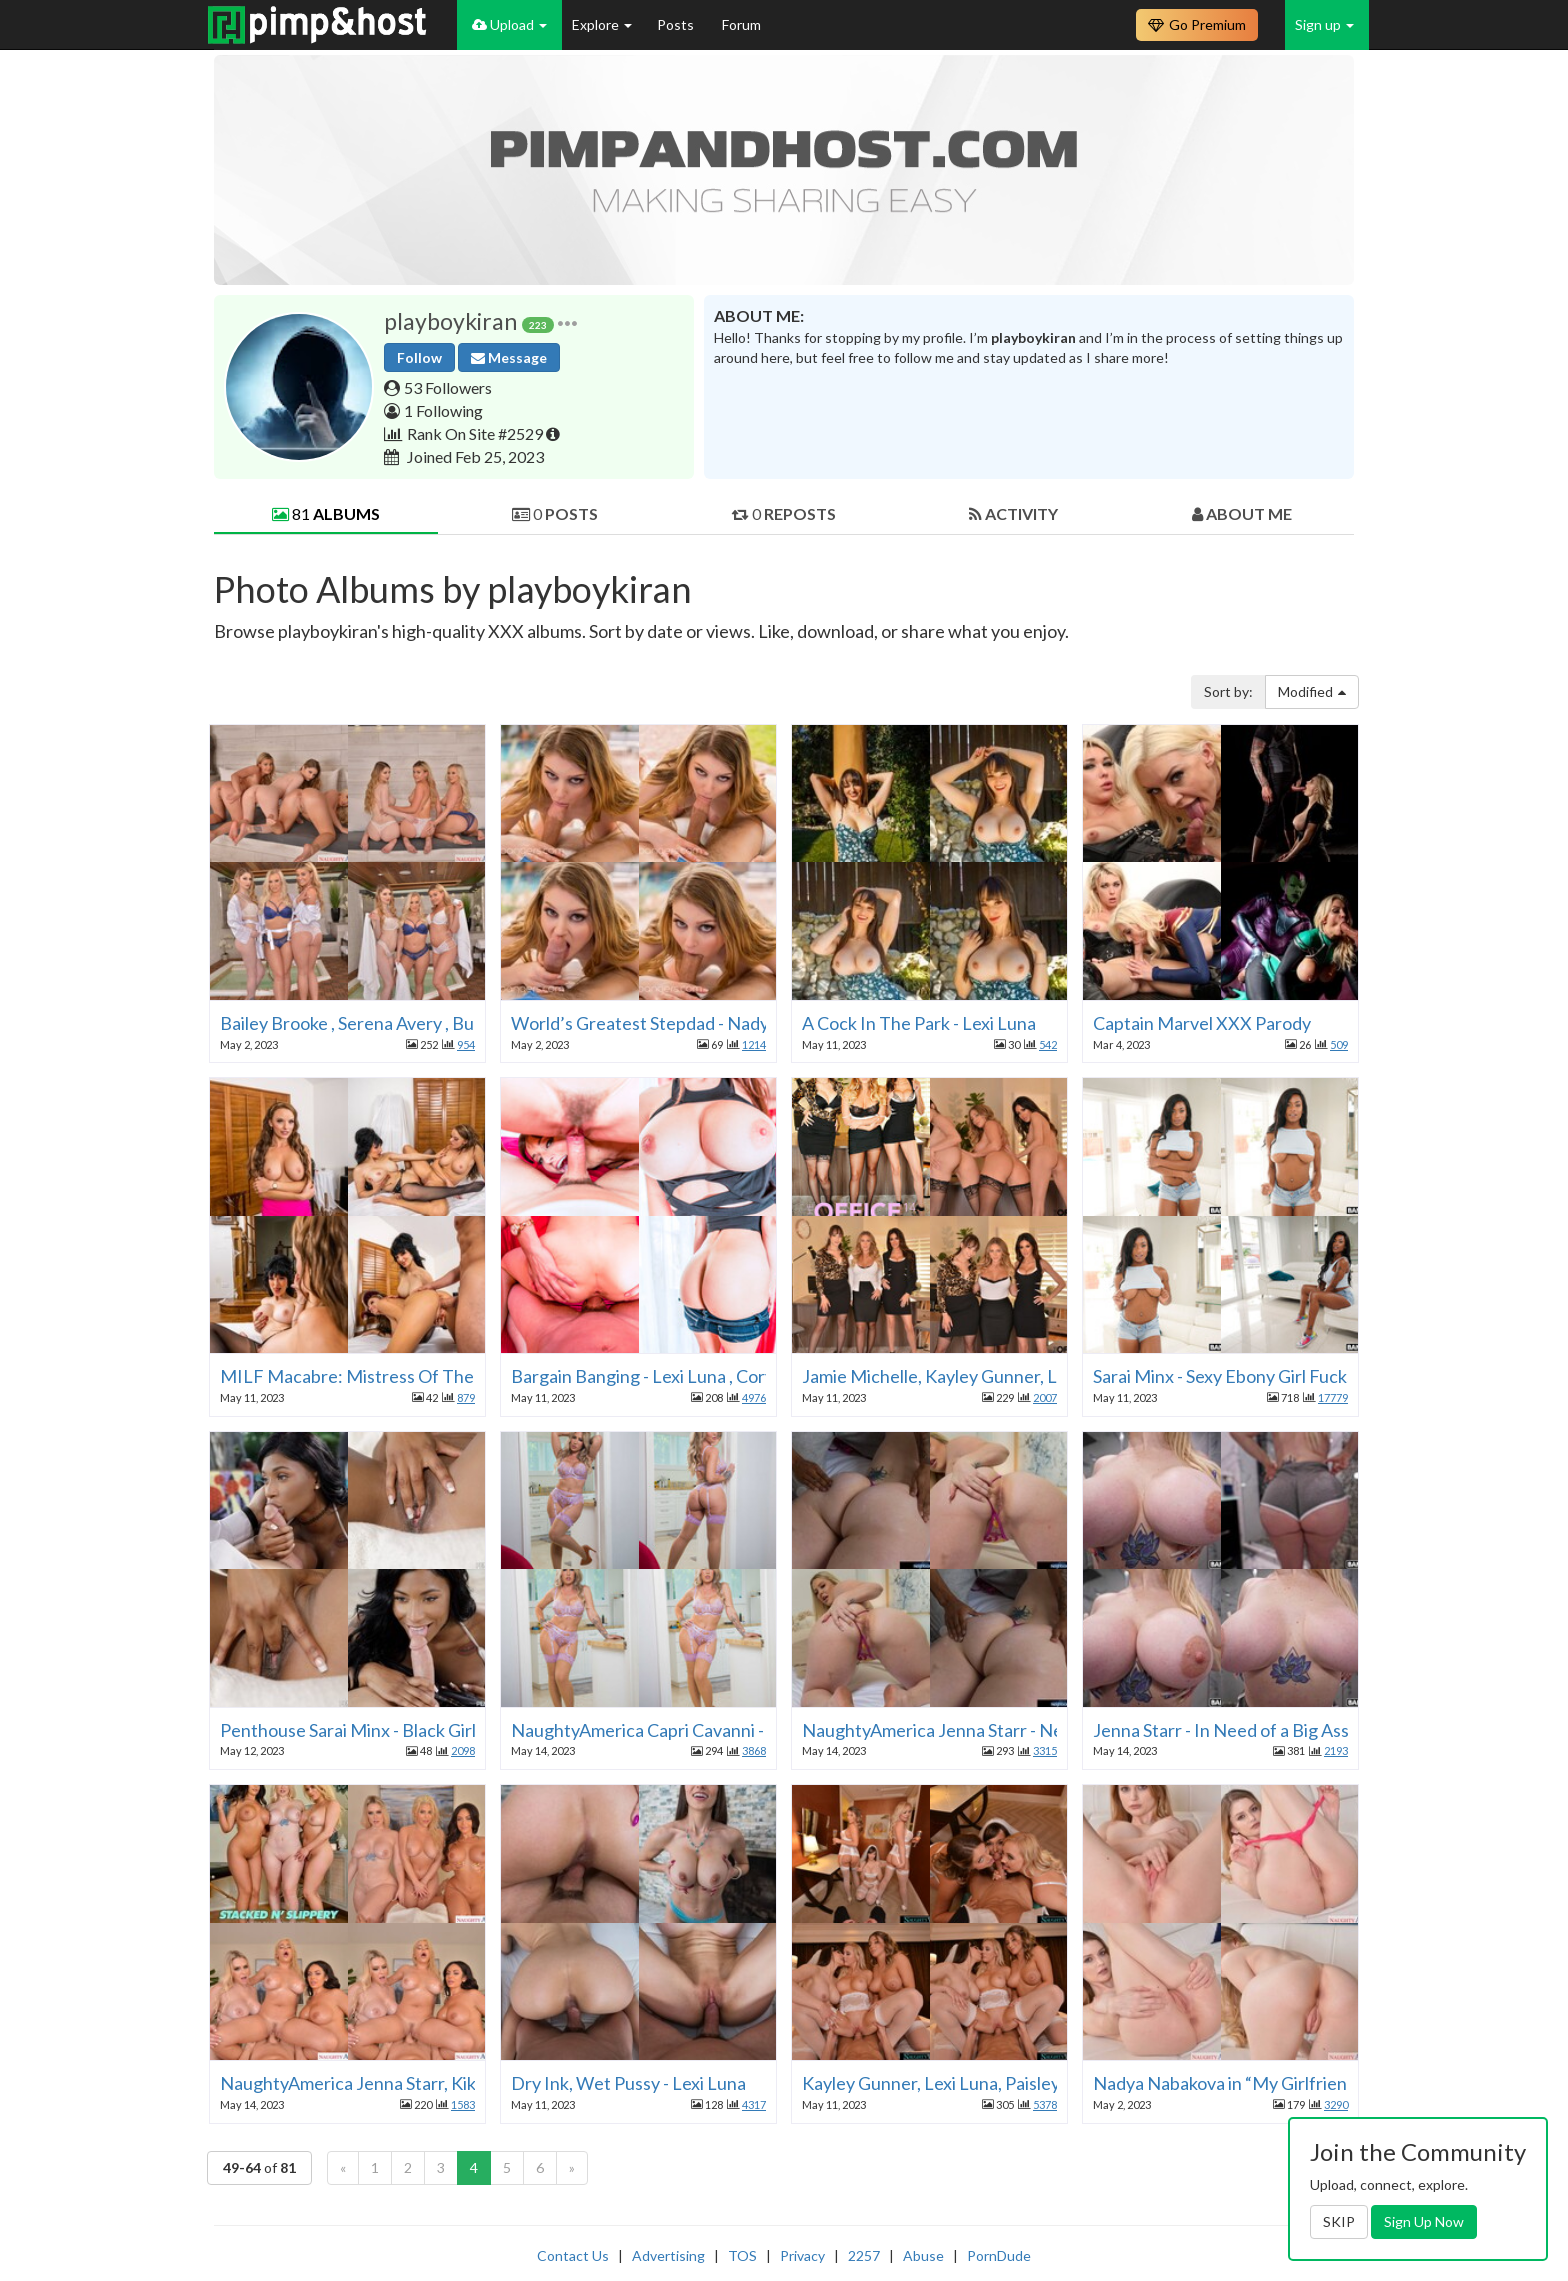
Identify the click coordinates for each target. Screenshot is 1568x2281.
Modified (1312, 691)
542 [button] (1048, 1044)
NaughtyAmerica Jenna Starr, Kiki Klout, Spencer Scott (431, 2083)
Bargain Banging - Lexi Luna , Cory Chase (668, 1376)
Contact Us (573, 2255)
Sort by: (1228, 691)
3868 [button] (754, 1750)
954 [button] (466, 1044)
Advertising (668, 2255)
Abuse (923, 2255)
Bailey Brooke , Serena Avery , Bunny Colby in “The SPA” (434, 1023)
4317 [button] (754, 2104)
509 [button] (1339, 1044)
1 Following (443, 410)
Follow (419, 357)
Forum (741, 24)
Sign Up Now (1424, 2221)
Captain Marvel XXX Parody (1202, 1023)
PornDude (999, 2255)
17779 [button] (1333, 1397)
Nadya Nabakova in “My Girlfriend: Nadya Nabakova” (1298, 2083)
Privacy (802, 2255)
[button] (567, 321)
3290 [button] (1336, 2104)
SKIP (1339, 2221)
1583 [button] (463, 2104)
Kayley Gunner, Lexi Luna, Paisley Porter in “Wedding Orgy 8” (1039, 2083)
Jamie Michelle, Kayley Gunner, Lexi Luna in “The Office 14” (1033, 1376)
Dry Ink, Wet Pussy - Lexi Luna (628, 2083)
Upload (509, 24)
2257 (864, 2255)
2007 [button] (1045, 1397)
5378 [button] (1045, 2104)
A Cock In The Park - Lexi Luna (919, 1023)
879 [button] (466, 1397)
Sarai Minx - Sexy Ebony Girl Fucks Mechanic (1264, 1376)
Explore (602, 24)
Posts (677, 24)
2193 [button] (1336, 1750)
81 (326, 513)
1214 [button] (754, 1044)
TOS (742, 2255)
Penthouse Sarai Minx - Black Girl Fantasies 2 (394, 1730)
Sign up (1324, 24)
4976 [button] (754, 1397)
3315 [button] (1045, 1750)
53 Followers (448, 387)
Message (509, 357)
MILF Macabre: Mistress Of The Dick (366, 1376)
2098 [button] (463, 1750)
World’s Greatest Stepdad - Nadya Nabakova (685, 1023)
